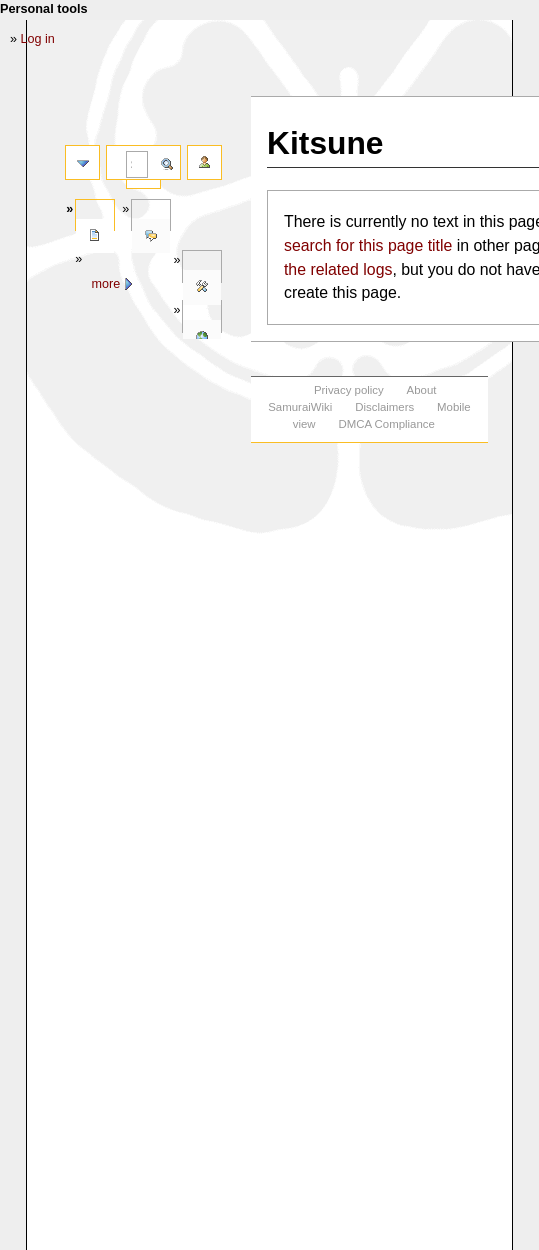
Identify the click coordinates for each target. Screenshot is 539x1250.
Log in (38, 39)
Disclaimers (384, 407)
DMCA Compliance (386, 424)
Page (95, 236)
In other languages (202, 337)
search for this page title (368, 245)
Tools (202, 287)
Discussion (151, 236)
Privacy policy (349, 390)
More (105, 284)
